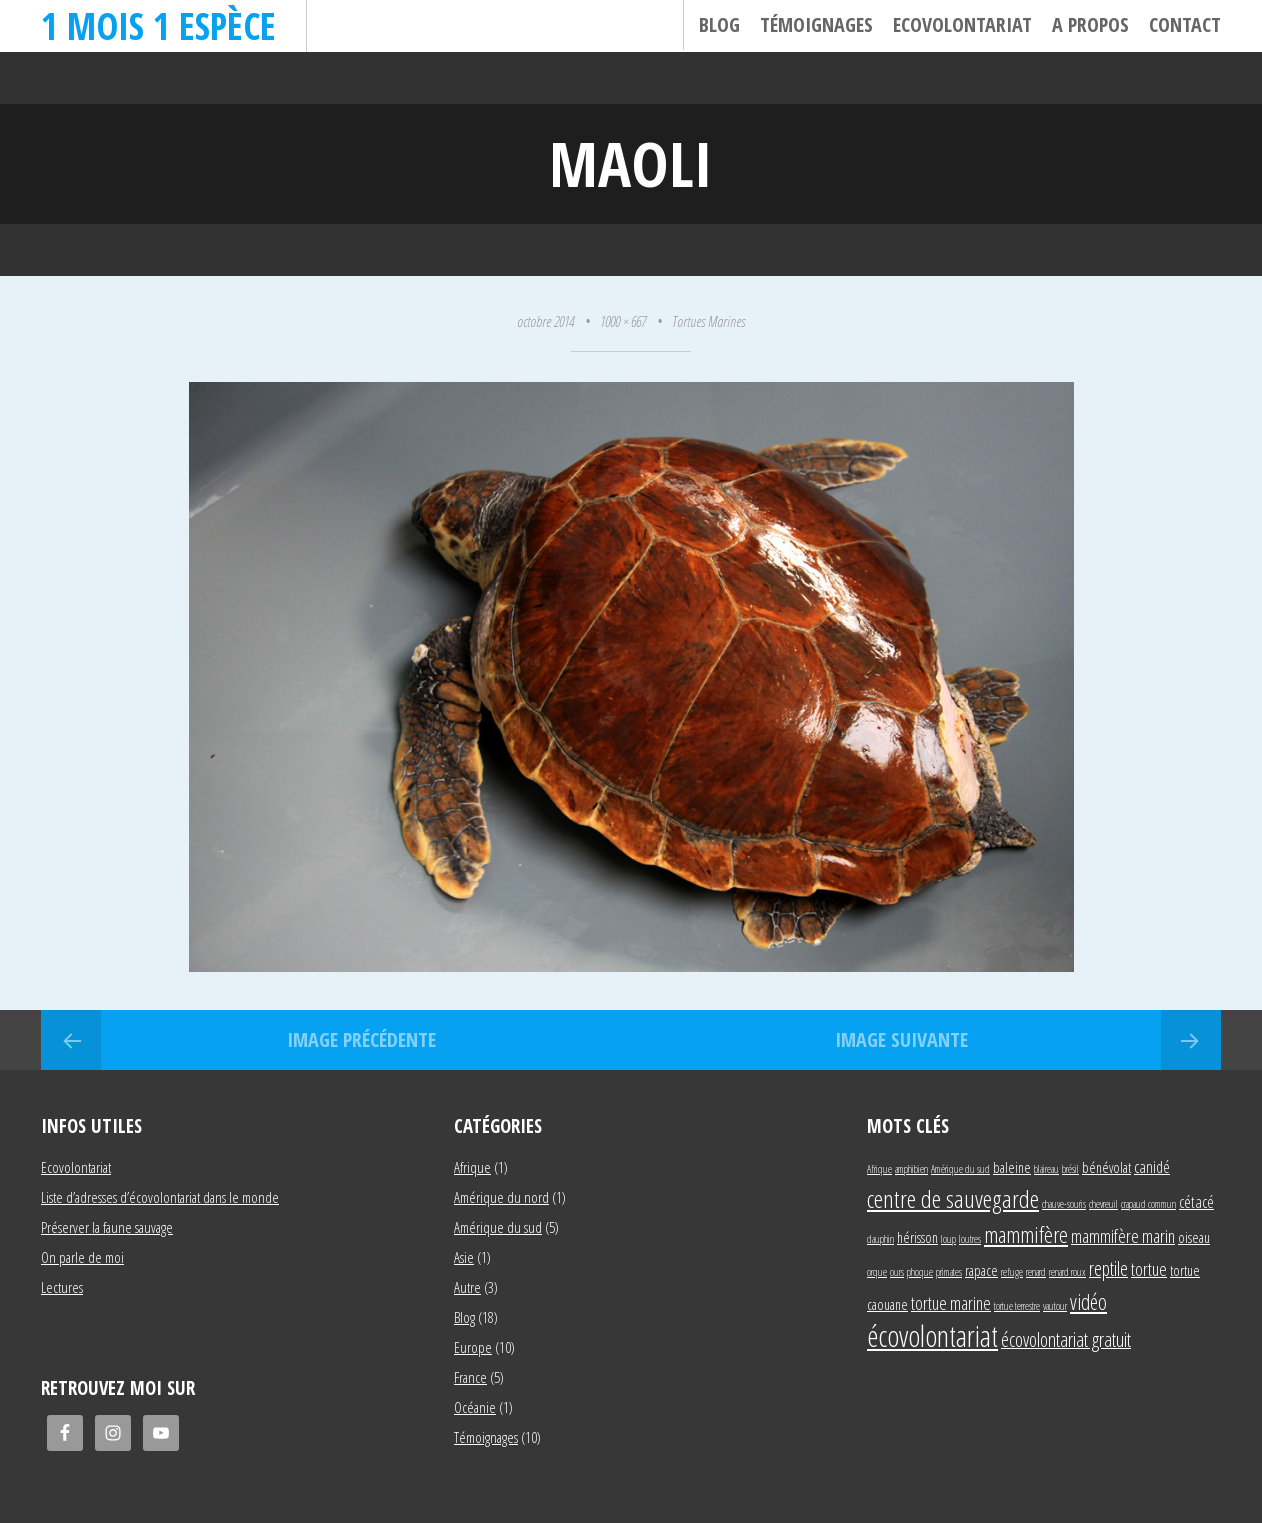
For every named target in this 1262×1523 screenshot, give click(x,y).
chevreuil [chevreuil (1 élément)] (1103, 1204)
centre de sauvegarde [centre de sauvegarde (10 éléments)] (953, 1198)
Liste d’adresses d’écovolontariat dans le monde (160, 1197)
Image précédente (361, 1039)
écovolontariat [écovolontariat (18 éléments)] (932, 1336)
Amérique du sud (498, 1227)
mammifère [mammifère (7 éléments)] (1026, 1234)
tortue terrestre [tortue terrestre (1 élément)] (1017, 1306)
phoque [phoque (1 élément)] (920, 1272)
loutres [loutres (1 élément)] (970, 1239)
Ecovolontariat (962, 24)
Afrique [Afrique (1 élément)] (879, 1169)
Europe (473, 1347)
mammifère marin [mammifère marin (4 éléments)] (1123, 1235)
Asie (464, 1257)
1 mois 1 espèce (158, 25)
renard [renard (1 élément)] (1036, 1272)
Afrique (472, 1167)
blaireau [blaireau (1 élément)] (1046, 1169)
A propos (1090, 24)
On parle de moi (82, 1257)
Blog (719, 24)
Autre (467, 1287)
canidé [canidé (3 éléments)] (1152, 1166)
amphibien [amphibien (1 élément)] (911, 1169)
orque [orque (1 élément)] (877, 1272)
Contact (1185, 24)
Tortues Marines (708, 321)
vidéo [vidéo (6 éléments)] (1088, 1301)
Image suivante (901, 1039)
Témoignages (816, 24)
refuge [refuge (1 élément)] (1012, 1272)
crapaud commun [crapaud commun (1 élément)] (1148, 1204)
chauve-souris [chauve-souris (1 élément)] (1064, 1204)
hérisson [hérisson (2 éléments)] (917, 1237)
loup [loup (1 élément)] (948, 1239)
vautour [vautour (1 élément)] (1055, 1306)
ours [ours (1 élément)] (897, 1272)
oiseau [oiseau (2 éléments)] (1194, 1237)
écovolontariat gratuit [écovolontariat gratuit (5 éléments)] (1066, 1339)
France (470, 1377)
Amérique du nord (501, 1197)
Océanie (475, 1407)
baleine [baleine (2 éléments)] (1012, 1167)
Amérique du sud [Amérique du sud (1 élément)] (960, 1169)
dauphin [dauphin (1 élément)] (880, 1239)
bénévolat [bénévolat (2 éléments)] (1106, 1167)
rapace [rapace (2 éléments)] (981, 1270)
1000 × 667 (623, 321)
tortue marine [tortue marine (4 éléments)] (951, 1302)
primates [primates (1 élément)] (949, 1272)
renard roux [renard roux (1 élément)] (1067, 1272)
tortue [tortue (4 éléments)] (1149, 1268)
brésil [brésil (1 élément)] (1070, 1169)
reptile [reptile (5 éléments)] (1108, 1268)
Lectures (62, 1287)
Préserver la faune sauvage (107, 1227)
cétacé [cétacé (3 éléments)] (1196, 1201)
